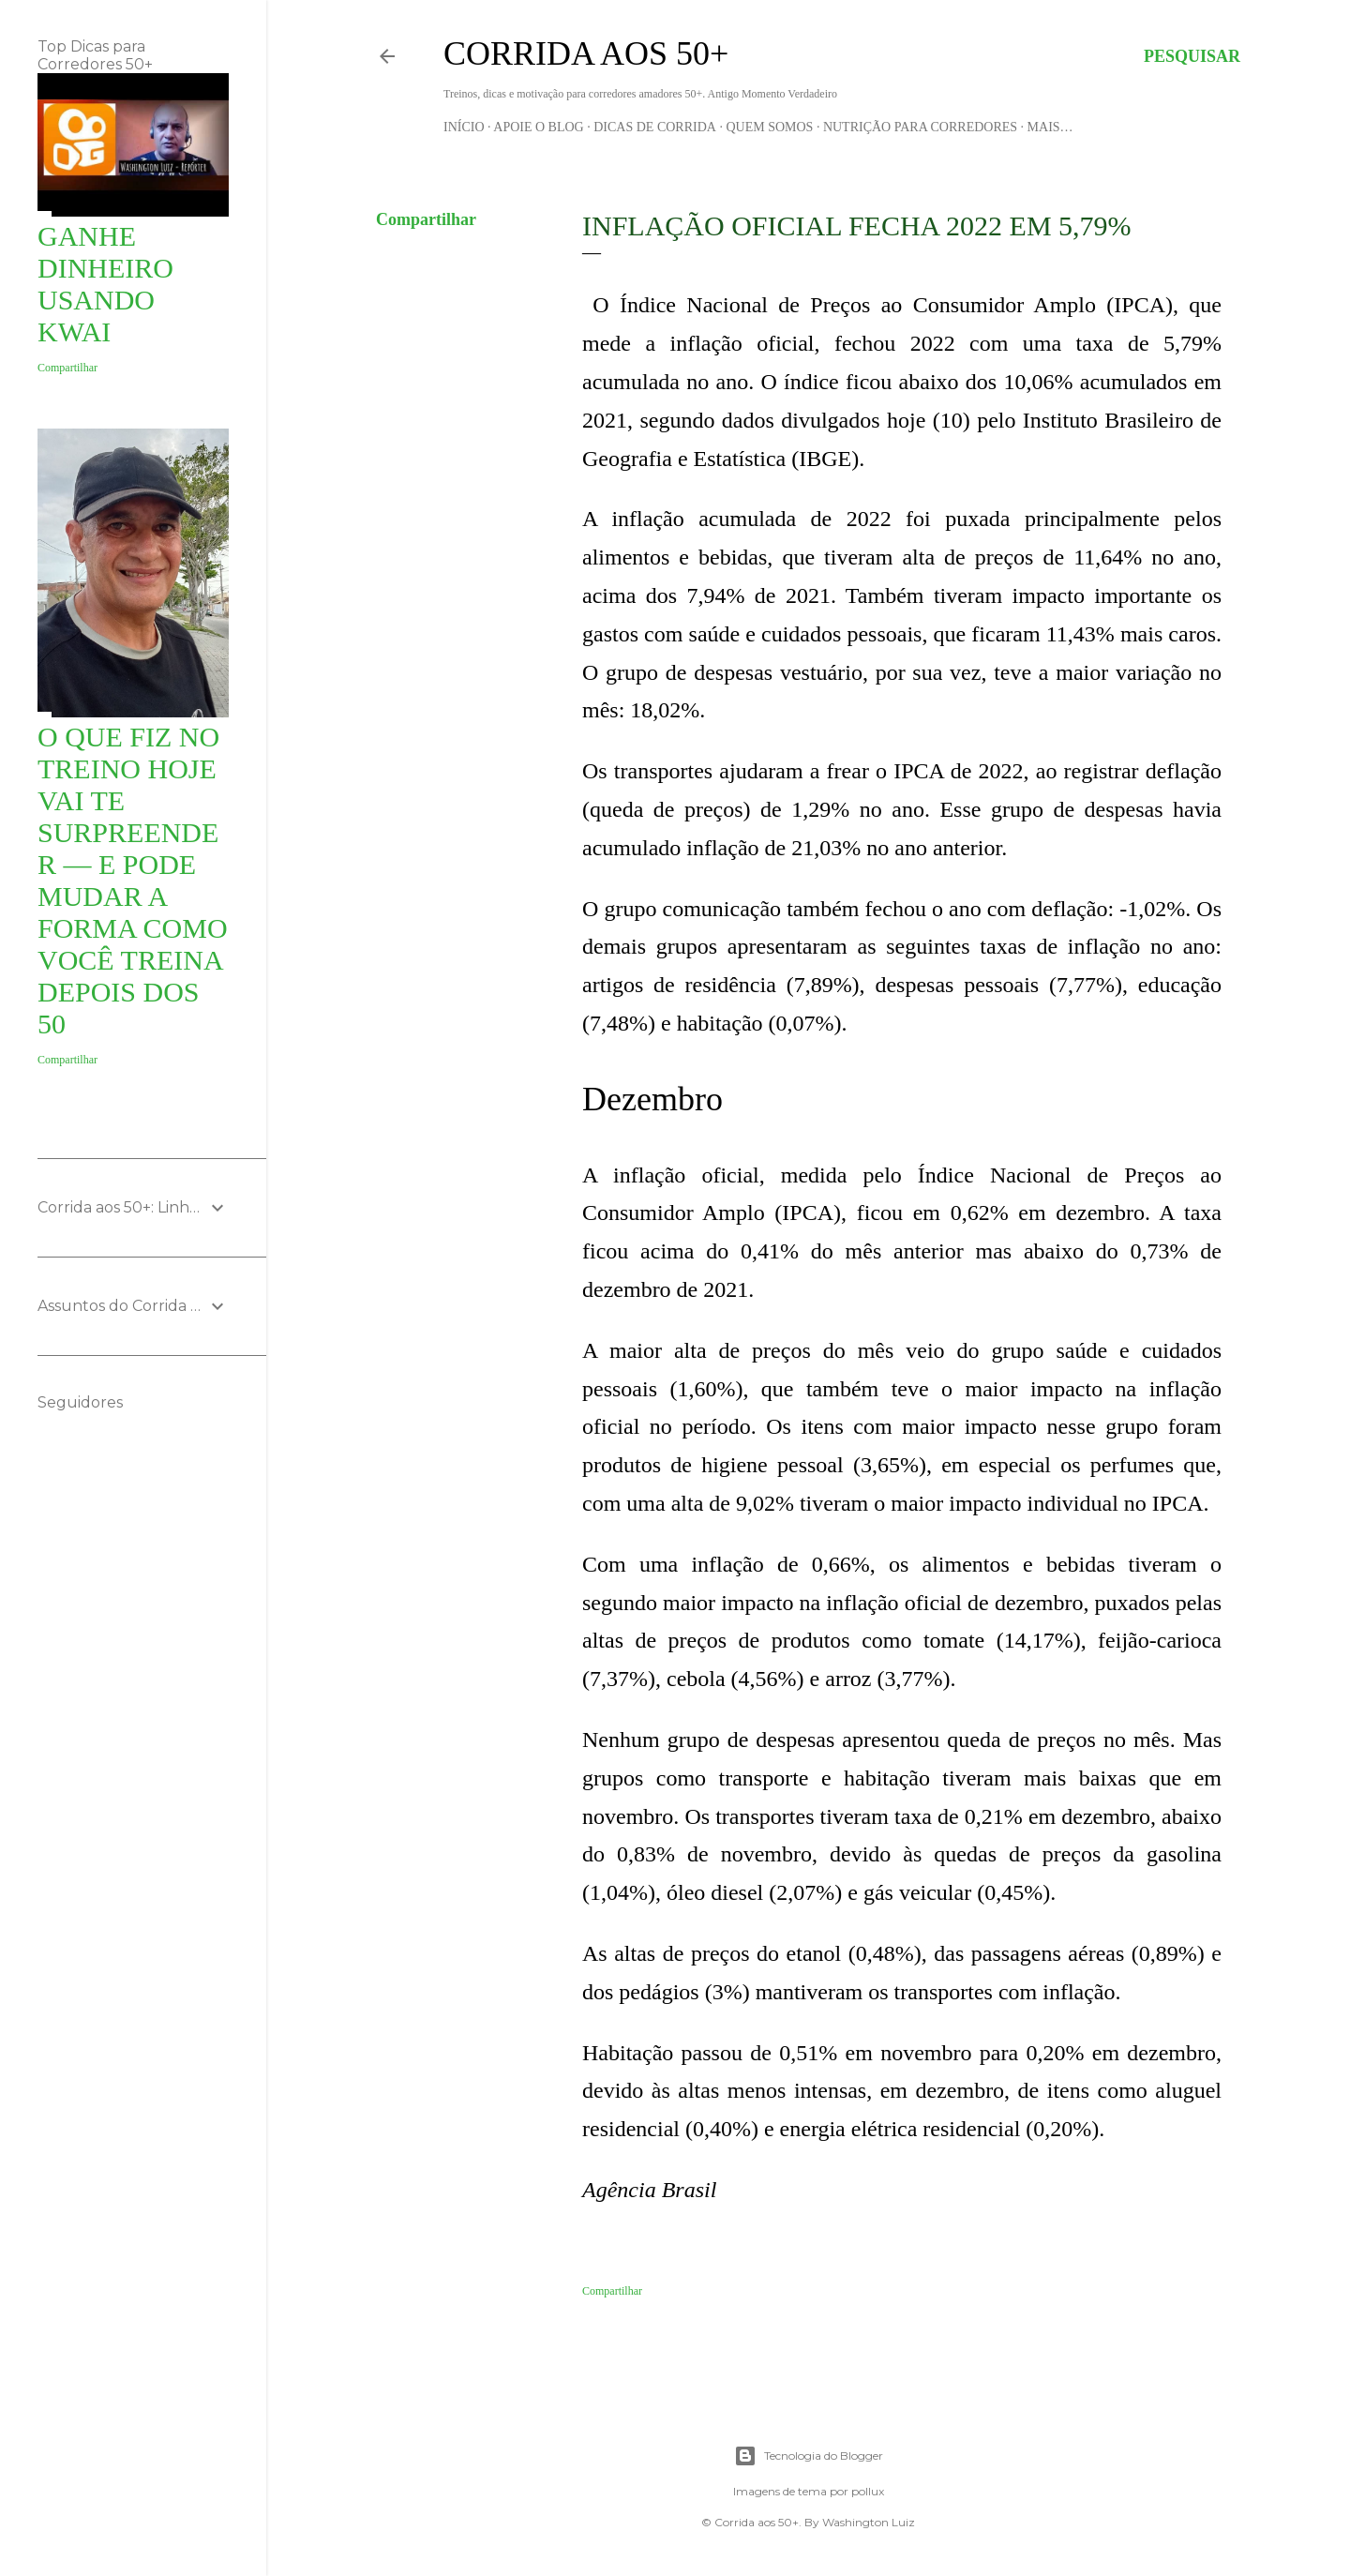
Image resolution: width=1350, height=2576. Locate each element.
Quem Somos (769, 127)
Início (464, 127)
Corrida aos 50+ (585, 53)
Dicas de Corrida (654, 127)
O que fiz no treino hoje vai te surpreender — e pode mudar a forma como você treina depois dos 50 (133, 880)
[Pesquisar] (1192, 56)
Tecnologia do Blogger (808, 2456)
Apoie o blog (538, 127)
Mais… (1050, 127)
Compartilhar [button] (426, 219)
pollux (867, 2491)
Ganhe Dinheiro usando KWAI (105, 283)
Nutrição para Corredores (920, 127)
